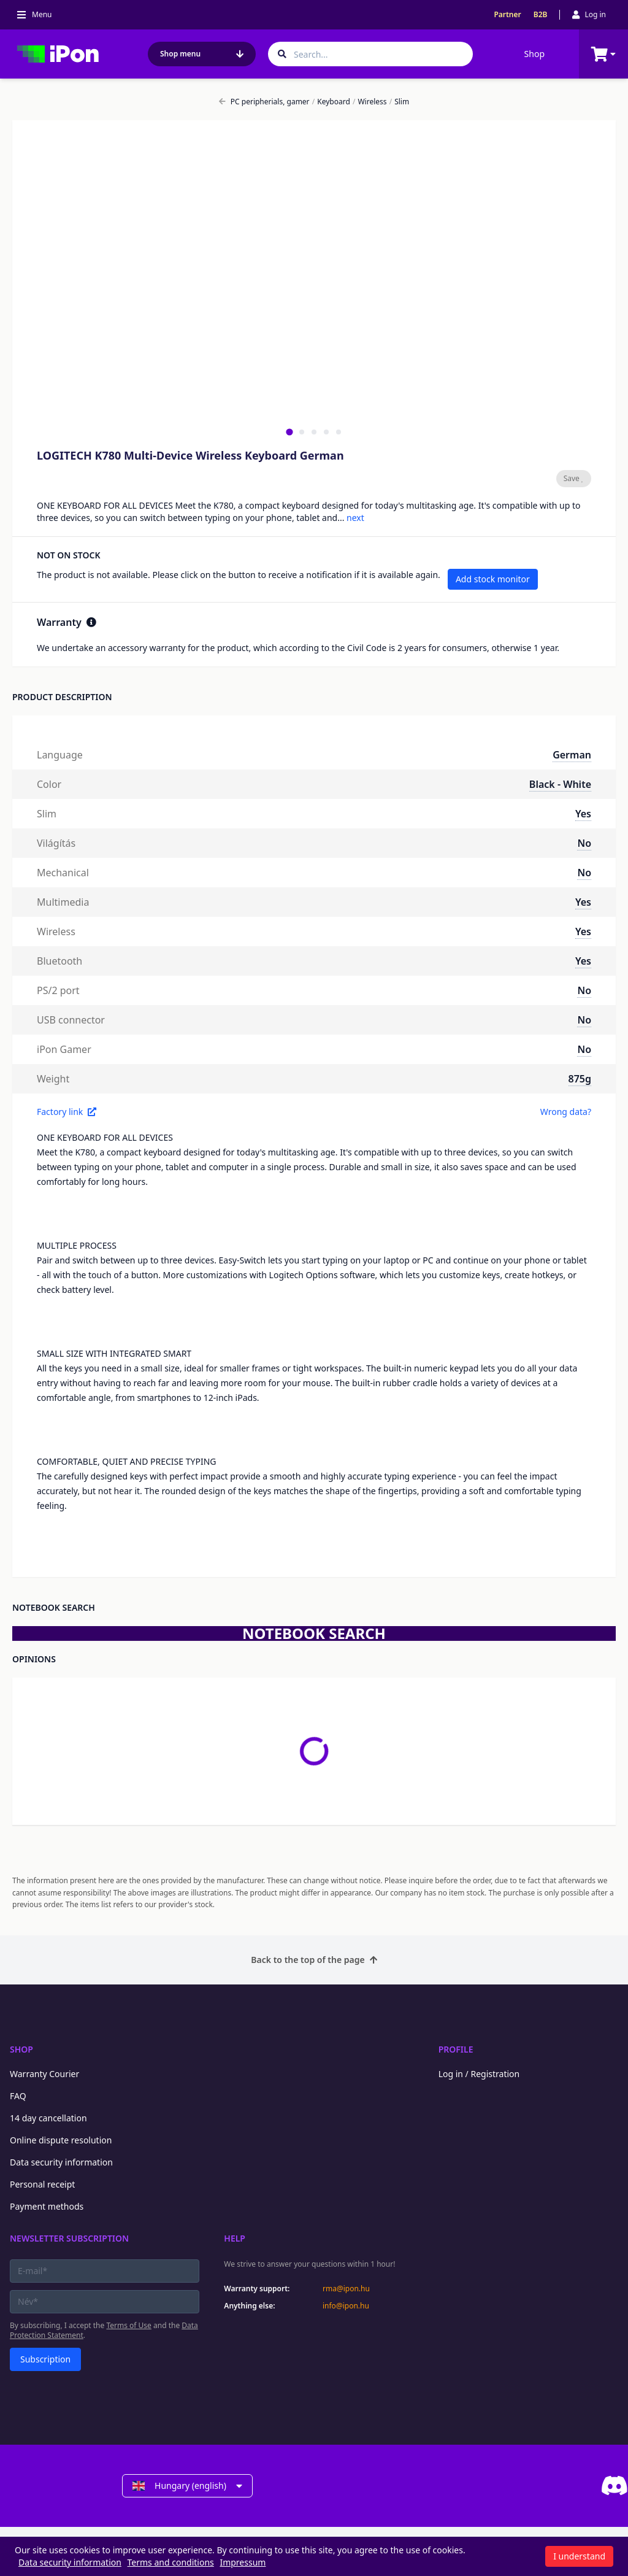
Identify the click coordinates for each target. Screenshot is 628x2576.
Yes (583, 813)
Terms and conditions (171, 2562)
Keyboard (331, 102)
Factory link (66, 1111)
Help (234, 2238)
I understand (579, 2556)
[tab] (289, 431)
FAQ (18, 2096)
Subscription (45, 2359)
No (584, 843)
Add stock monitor (493, 579)
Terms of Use (128, 2325)
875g (580, 1079)
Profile (455, 2049)
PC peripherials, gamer (264, 102)
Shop (534, 54)
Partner (507, 15)
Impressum (243, 2562)
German (572, 755)
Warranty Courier (44, 2074)
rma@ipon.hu (346, 2289)
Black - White (560, 784)
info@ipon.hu (346, 2306)
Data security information (61, 2162)
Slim (399, 102)
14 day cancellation (48, 2118)
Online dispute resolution (61, 2140)
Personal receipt (42, 2184)
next (355, 517)
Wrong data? (565, 1111)
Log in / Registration (479, 2074)
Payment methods (46, 2206)
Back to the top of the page (314, 1959)
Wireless (370, 102)
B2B (541, 15)
